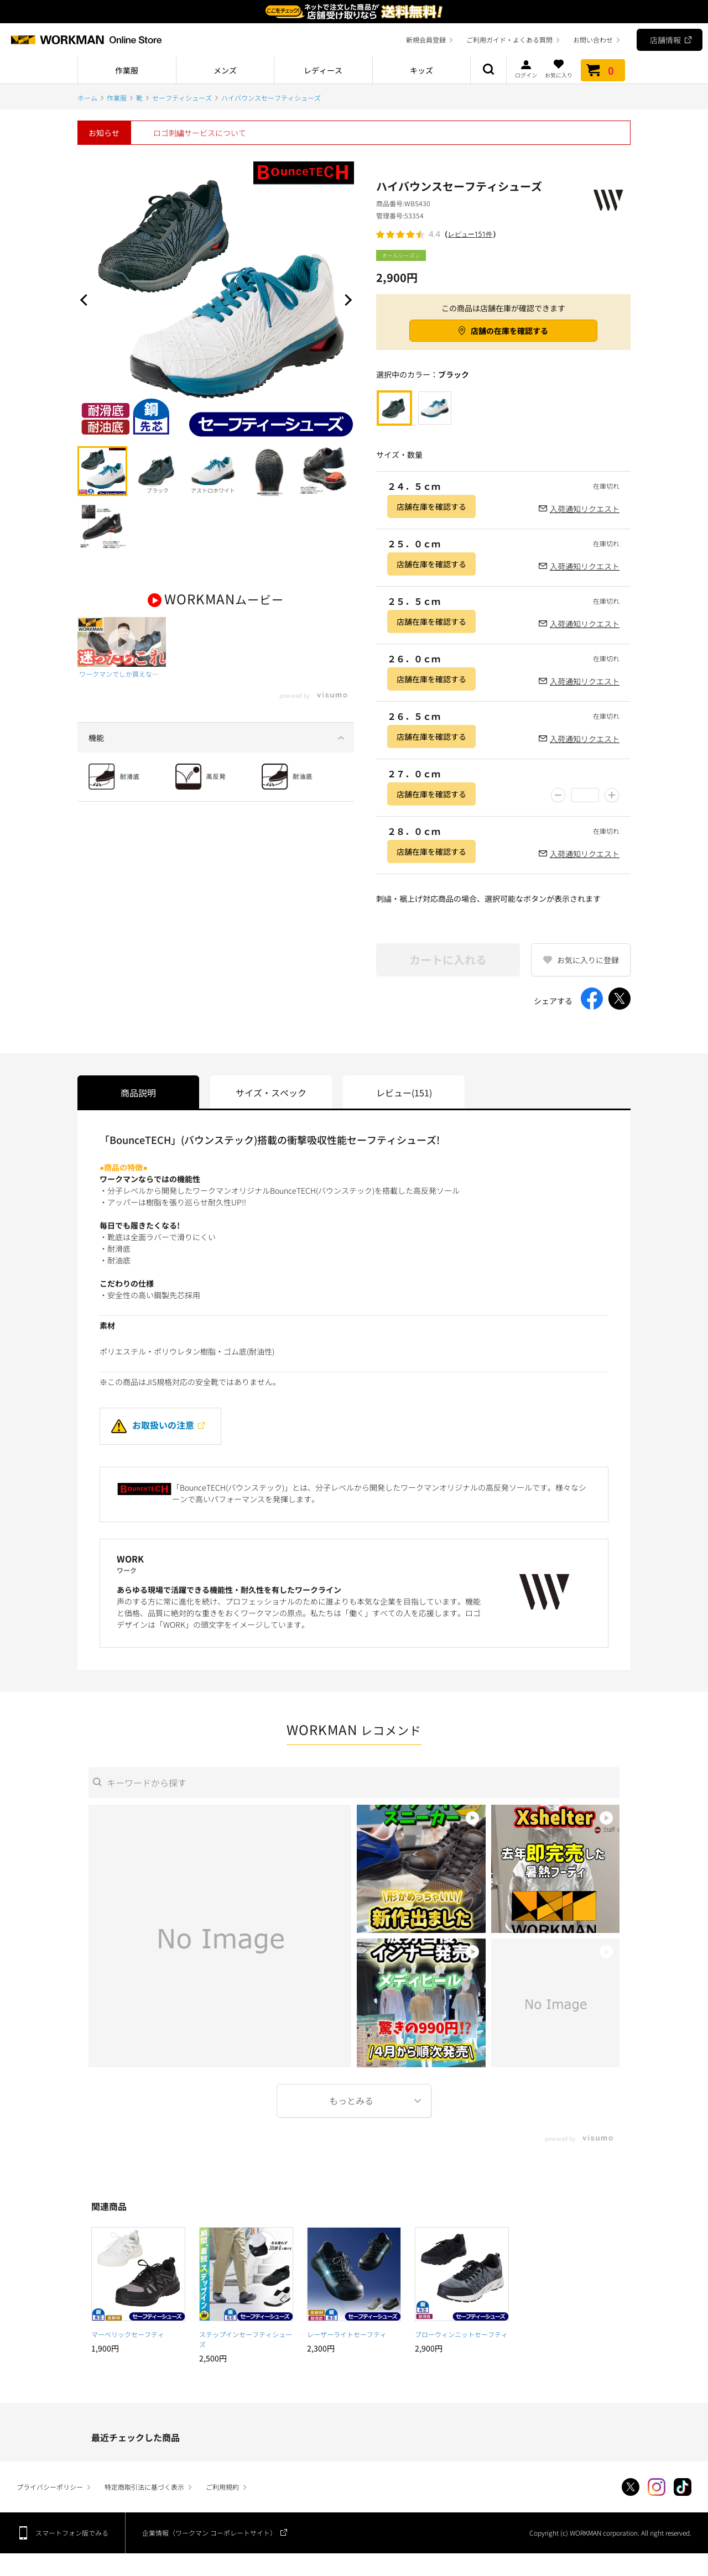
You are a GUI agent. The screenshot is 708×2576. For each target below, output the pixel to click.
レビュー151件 (470, 234)
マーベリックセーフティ (127, 2334)
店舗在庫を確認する (431, 506)
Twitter (630, 2487)
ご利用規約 (222, 2486)
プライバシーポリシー (50, 2486)
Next (345, 299)
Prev (85, 299)
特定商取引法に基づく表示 (144, 2486)
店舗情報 (665, 39)
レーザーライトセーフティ (347, 2334)
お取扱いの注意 (152, 1424)
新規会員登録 (426, 39)
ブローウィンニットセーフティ (461, 2334)
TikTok (682, 2487)
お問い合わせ (593, 39)
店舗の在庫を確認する (509, 330)
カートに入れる (448, 960)
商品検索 (488, 70)
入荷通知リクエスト (585, 508)
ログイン (526, 68)
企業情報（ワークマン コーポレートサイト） (209, 2532)
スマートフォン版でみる (71, 2532)
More (354, 2101)
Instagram (656, 2487)
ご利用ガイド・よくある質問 (509, 39)
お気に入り (558, 68)
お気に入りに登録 (588, 959)
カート (603, 70)
